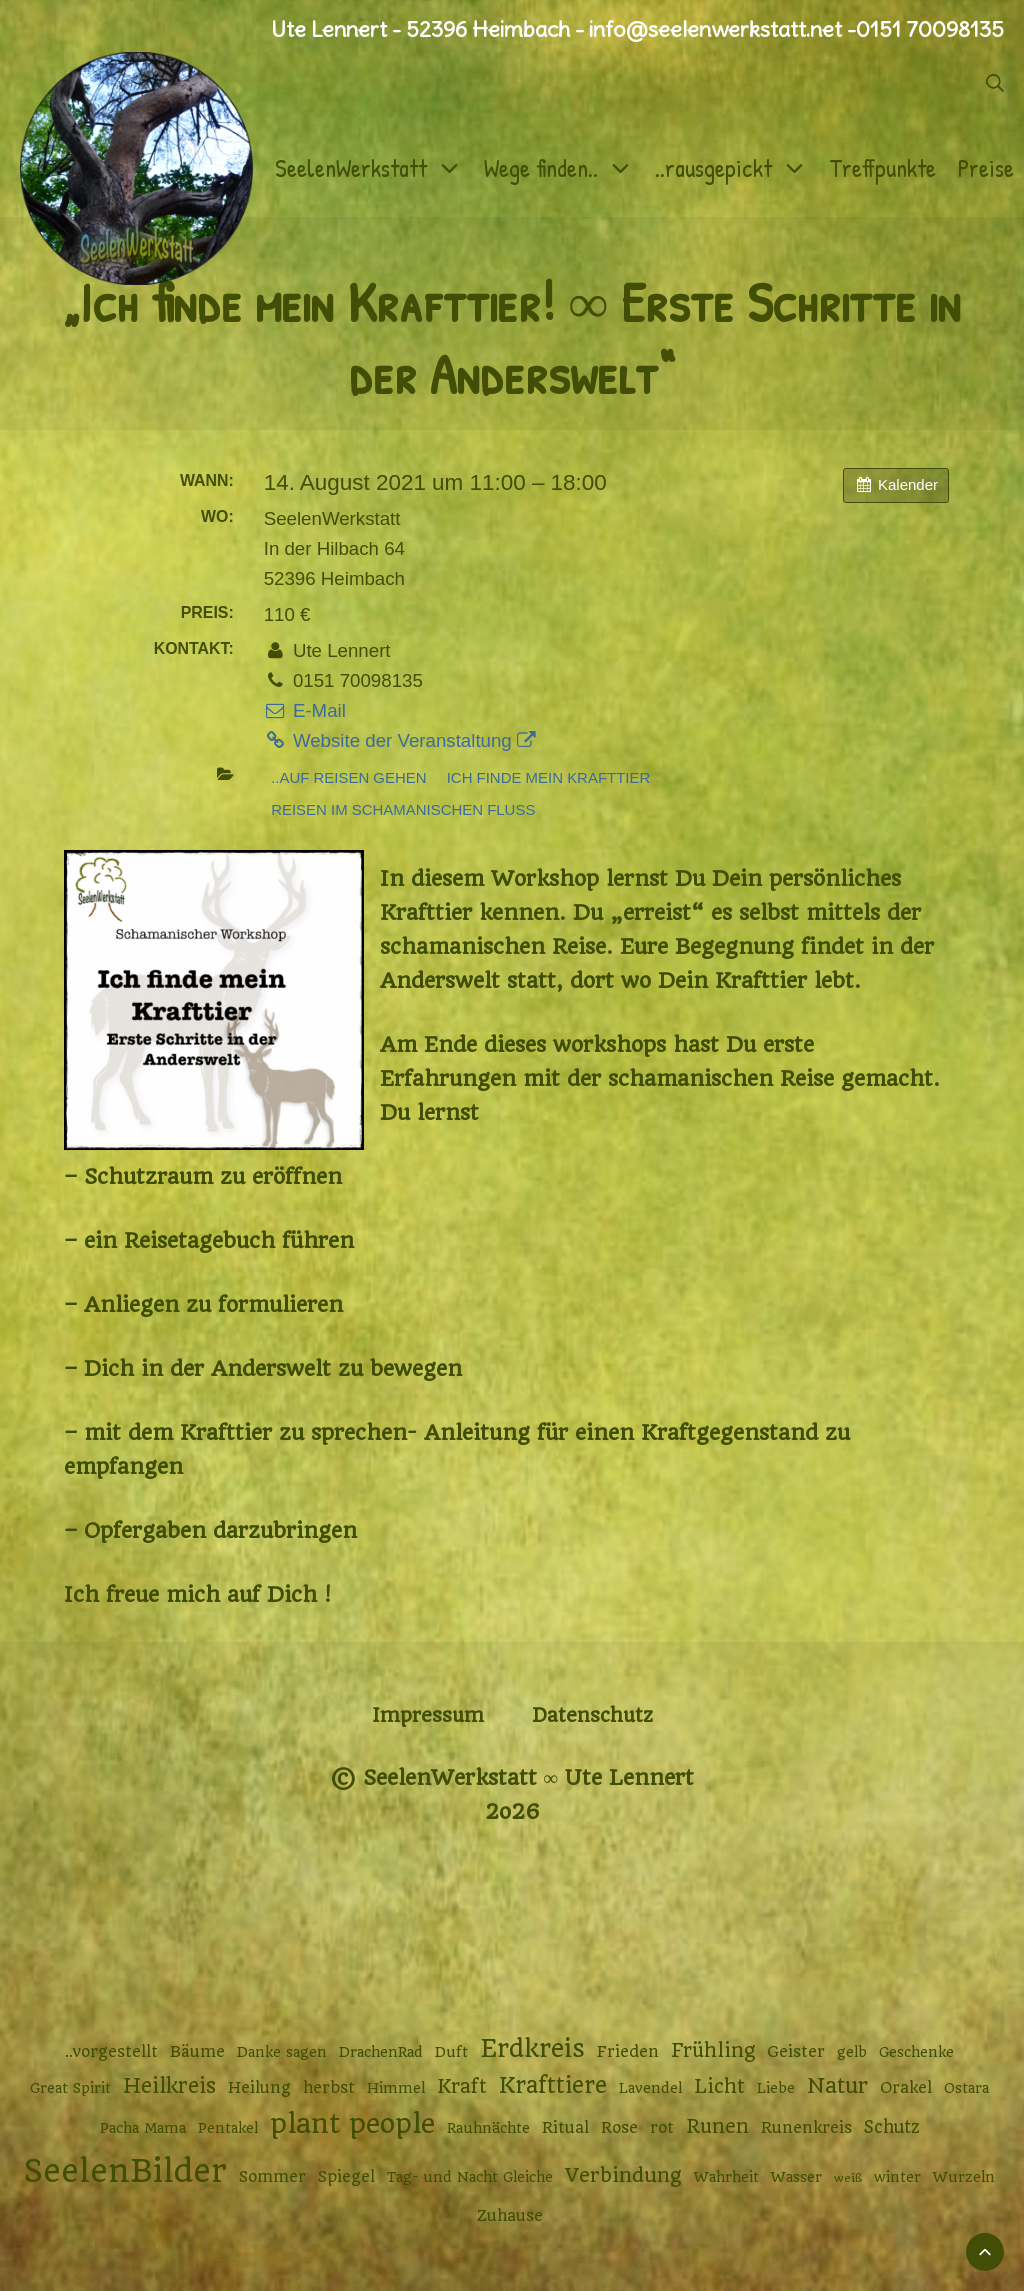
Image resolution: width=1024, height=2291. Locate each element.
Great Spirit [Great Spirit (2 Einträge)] (70, 2088)
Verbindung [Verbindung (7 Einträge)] (623, 2175)
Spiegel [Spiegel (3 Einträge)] (346, 2177)
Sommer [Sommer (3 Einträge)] (272, 2177)
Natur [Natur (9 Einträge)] (837, 2085)
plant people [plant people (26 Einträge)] (352, 2124)
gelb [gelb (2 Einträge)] (852, 2052)
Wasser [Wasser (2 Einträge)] (796, 2177)
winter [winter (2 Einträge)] (897, 2177)
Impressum (428, 1715)
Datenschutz (592, 1715)
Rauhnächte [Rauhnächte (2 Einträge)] (488, 2128)
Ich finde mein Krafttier (549, 777)
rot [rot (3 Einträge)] (662, 2128)
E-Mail (305, 710)
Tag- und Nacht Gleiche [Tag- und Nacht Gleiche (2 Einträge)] (470, 2177)
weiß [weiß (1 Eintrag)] (848, 2178)
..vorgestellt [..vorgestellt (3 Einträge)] (111, 2052)
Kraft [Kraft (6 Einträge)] (462, 2086)
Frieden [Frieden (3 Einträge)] (628, 2052)
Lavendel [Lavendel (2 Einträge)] (650, 2088)
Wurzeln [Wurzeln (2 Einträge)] (964, 2177)
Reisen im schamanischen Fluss (403, 809)
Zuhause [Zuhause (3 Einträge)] (510, 2216)
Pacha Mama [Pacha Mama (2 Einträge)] (143, 2128)
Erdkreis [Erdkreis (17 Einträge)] (532, 2048)
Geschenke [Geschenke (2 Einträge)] (916, 2052)
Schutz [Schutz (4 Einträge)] (892, 2127)
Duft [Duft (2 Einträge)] (451, 2052)
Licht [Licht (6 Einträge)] (719, 2086)
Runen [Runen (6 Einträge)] (717, 2126)
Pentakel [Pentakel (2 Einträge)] (228, 2128)
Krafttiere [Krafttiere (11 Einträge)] (553, 2085)
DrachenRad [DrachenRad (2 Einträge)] (381, 2052)
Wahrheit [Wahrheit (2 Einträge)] (726, 2177)
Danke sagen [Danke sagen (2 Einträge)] (282, 2052)
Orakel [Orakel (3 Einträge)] (906, 2088)
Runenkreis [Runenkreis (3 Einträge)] (806, 2128)
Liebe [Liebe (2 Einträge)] (776, 2088)
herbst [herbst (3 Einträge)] (329, 2088)
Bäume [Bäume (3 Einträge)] (197, 2052)
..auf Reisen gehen (348, 777)
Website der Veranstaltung (400, 740)
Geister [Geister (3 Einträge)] (796, 2052)
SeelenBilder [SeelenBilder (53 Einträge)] (125, 2171)
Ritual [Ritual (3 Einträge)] (565, 2128)
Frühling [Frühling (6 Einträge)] (713, 2050)
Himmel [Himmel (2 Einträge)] (396, 2088)
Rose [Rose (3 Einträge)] (619, 2128)
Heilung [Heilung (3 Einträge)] (259, 2088)
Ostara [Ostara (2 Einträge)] (966, 2088)
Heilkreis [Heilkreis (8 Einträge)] (169, 2086)
